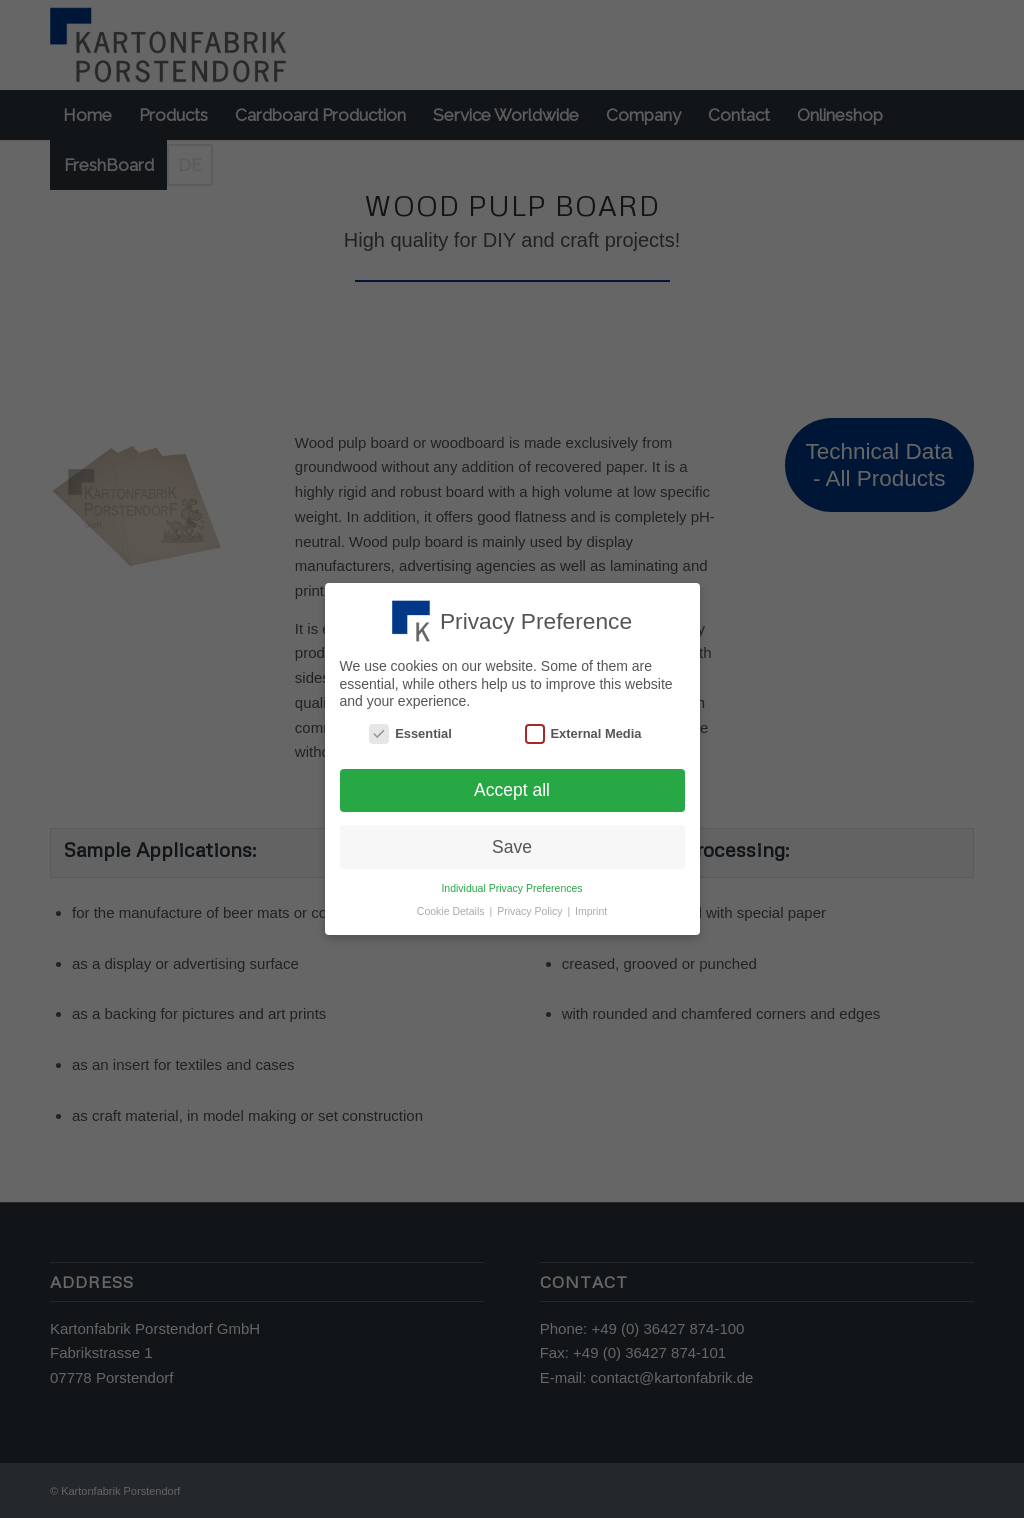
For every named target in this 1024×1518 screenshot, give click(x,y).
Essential (410, 733)
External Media (583, 733)
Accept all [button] (512, 790)
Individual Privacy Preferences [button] (511, 888)
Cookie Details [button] (452, 911)
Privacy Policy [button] (531, 911)
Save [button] (512, 847)
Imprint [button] (591, 911)
